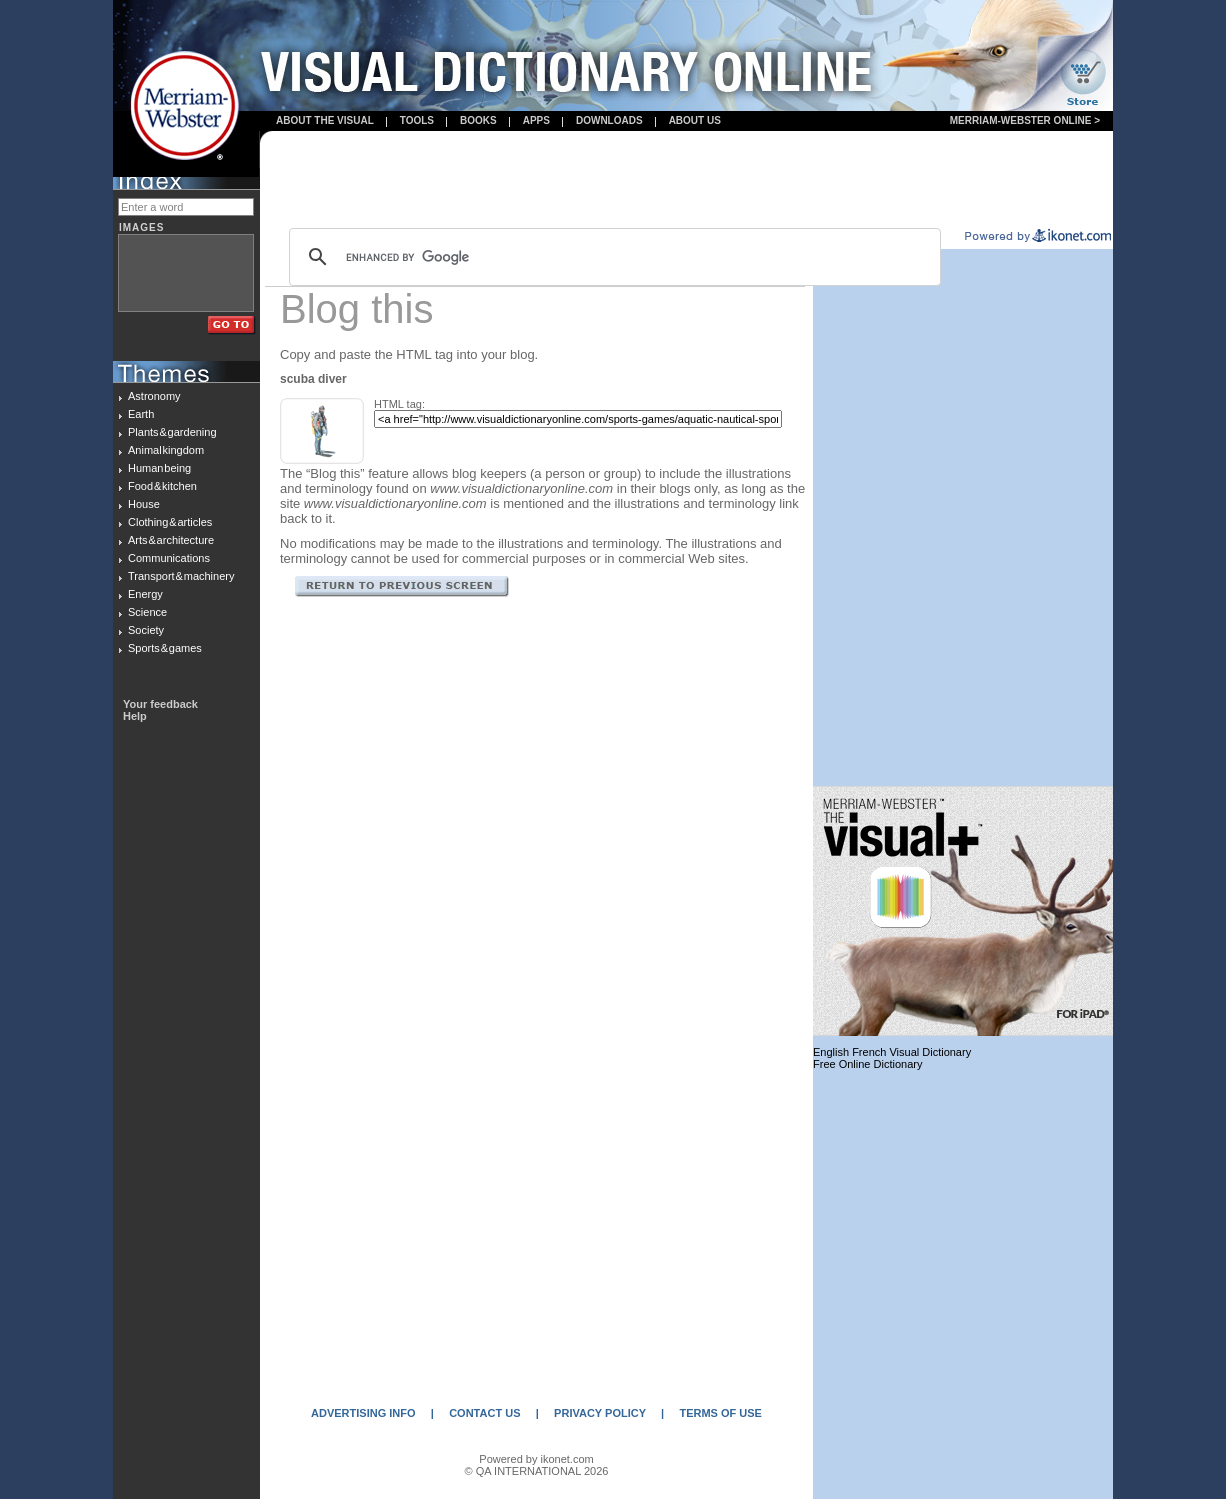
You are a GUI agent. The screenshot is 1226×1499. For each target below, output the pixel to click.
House (144, 504)
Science (147, 612)
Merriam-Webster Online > (1025, 120)
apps (536, 120)
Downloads (609, 120)
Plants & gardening (172, 432)
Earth (141, 414)
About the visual (325, 120)
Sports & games (165, 648)
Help (135, 716)
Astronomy (154, 396)
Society (146, 630)
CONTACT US (484, 1413)
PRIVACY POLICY (600, 1413)
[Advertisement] (687, 181)
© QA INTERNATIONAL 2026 (537, 1471)
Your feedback (160, 704)
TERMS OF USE (720, 1413)
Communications (169, 558)
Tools (417, 120)
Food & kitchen (162, 486)
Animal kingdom (166, 450)
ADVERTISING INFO (363, 1413)
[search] (612, 257)
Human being (159, 468)
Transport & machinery (181, 576)
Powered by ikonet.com (536, 1459)
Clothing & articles (170, 522)
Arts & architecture (171, 540)
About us (695, 120)
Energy (145, 594)
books (478, 120)
